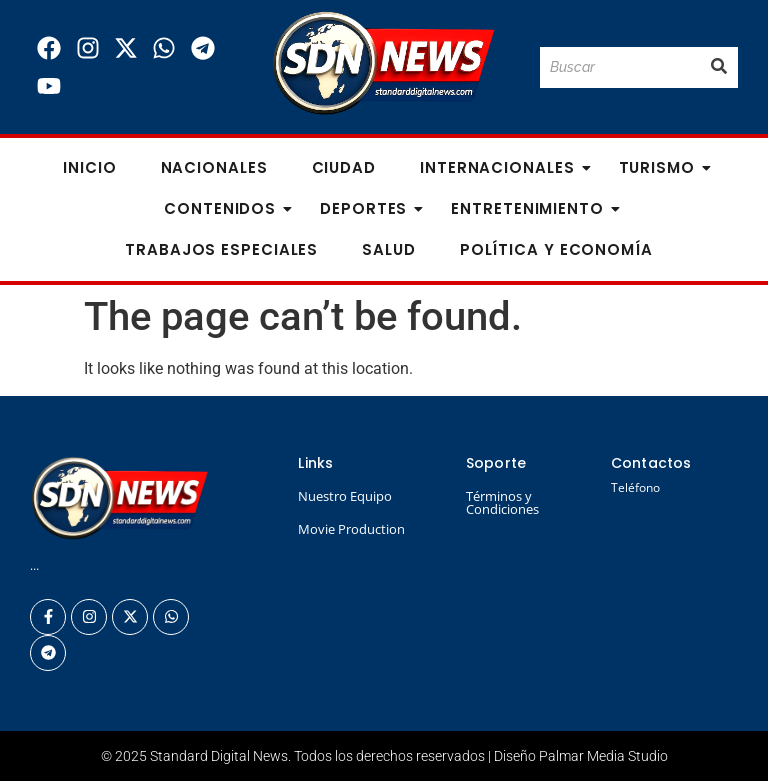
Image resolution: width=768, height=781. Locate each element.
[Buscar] (620, 67)
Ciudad (344, 167)
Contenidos (226, 208)
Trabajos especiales (221, 249)
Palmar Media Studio (603, 756)
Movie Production (351, 529)
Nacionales (214, 167)
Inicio (89, 167)
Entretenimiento (533, 208)
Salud (389, 249)
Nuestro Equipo (345, 496)
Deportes (369, 208)
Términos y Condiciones (502, 502)
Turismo (663, 167)
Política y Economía (556, 249)
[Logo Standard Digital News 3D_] (383, 63)
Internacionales (503, 167)
